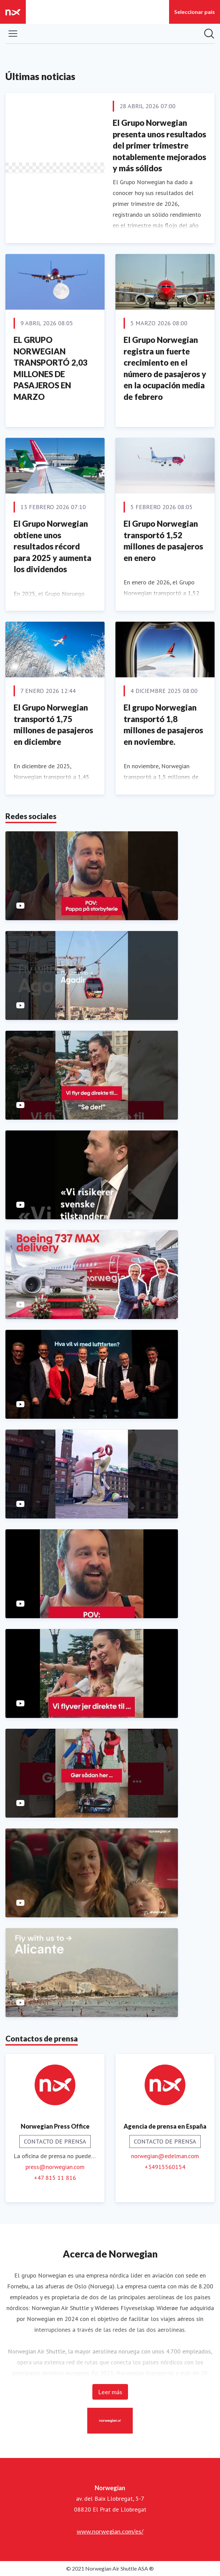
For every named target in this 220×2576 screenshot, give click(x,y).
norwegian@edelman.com (165, 2156)
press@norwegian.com (55, 2167)
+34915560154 (165, 2167)
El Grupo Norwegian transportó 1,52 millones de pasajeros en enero (163, 541)
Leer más (110, 2392)
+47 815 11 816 (55, 2178)
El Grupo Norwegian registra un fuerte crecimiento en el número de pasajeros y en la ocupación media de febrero (165, 368)
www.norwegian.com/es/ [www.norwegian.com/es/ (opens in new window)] (110, 2531)
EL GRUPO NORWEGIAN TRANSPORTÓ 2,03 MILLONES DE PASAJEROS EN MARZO (51, 368)
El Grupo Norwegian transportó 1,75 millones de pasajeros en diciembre (53, 724)
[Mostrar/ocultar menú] (12, 33)
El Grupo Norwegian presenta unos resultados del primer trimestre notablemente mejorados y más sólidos (159, 145)
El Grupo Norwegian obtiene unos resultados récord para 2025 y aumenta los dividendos (52, 546)
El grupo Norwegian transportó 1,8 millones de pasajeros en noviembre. (163, 724)
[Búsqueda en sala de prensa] (209, 33)
